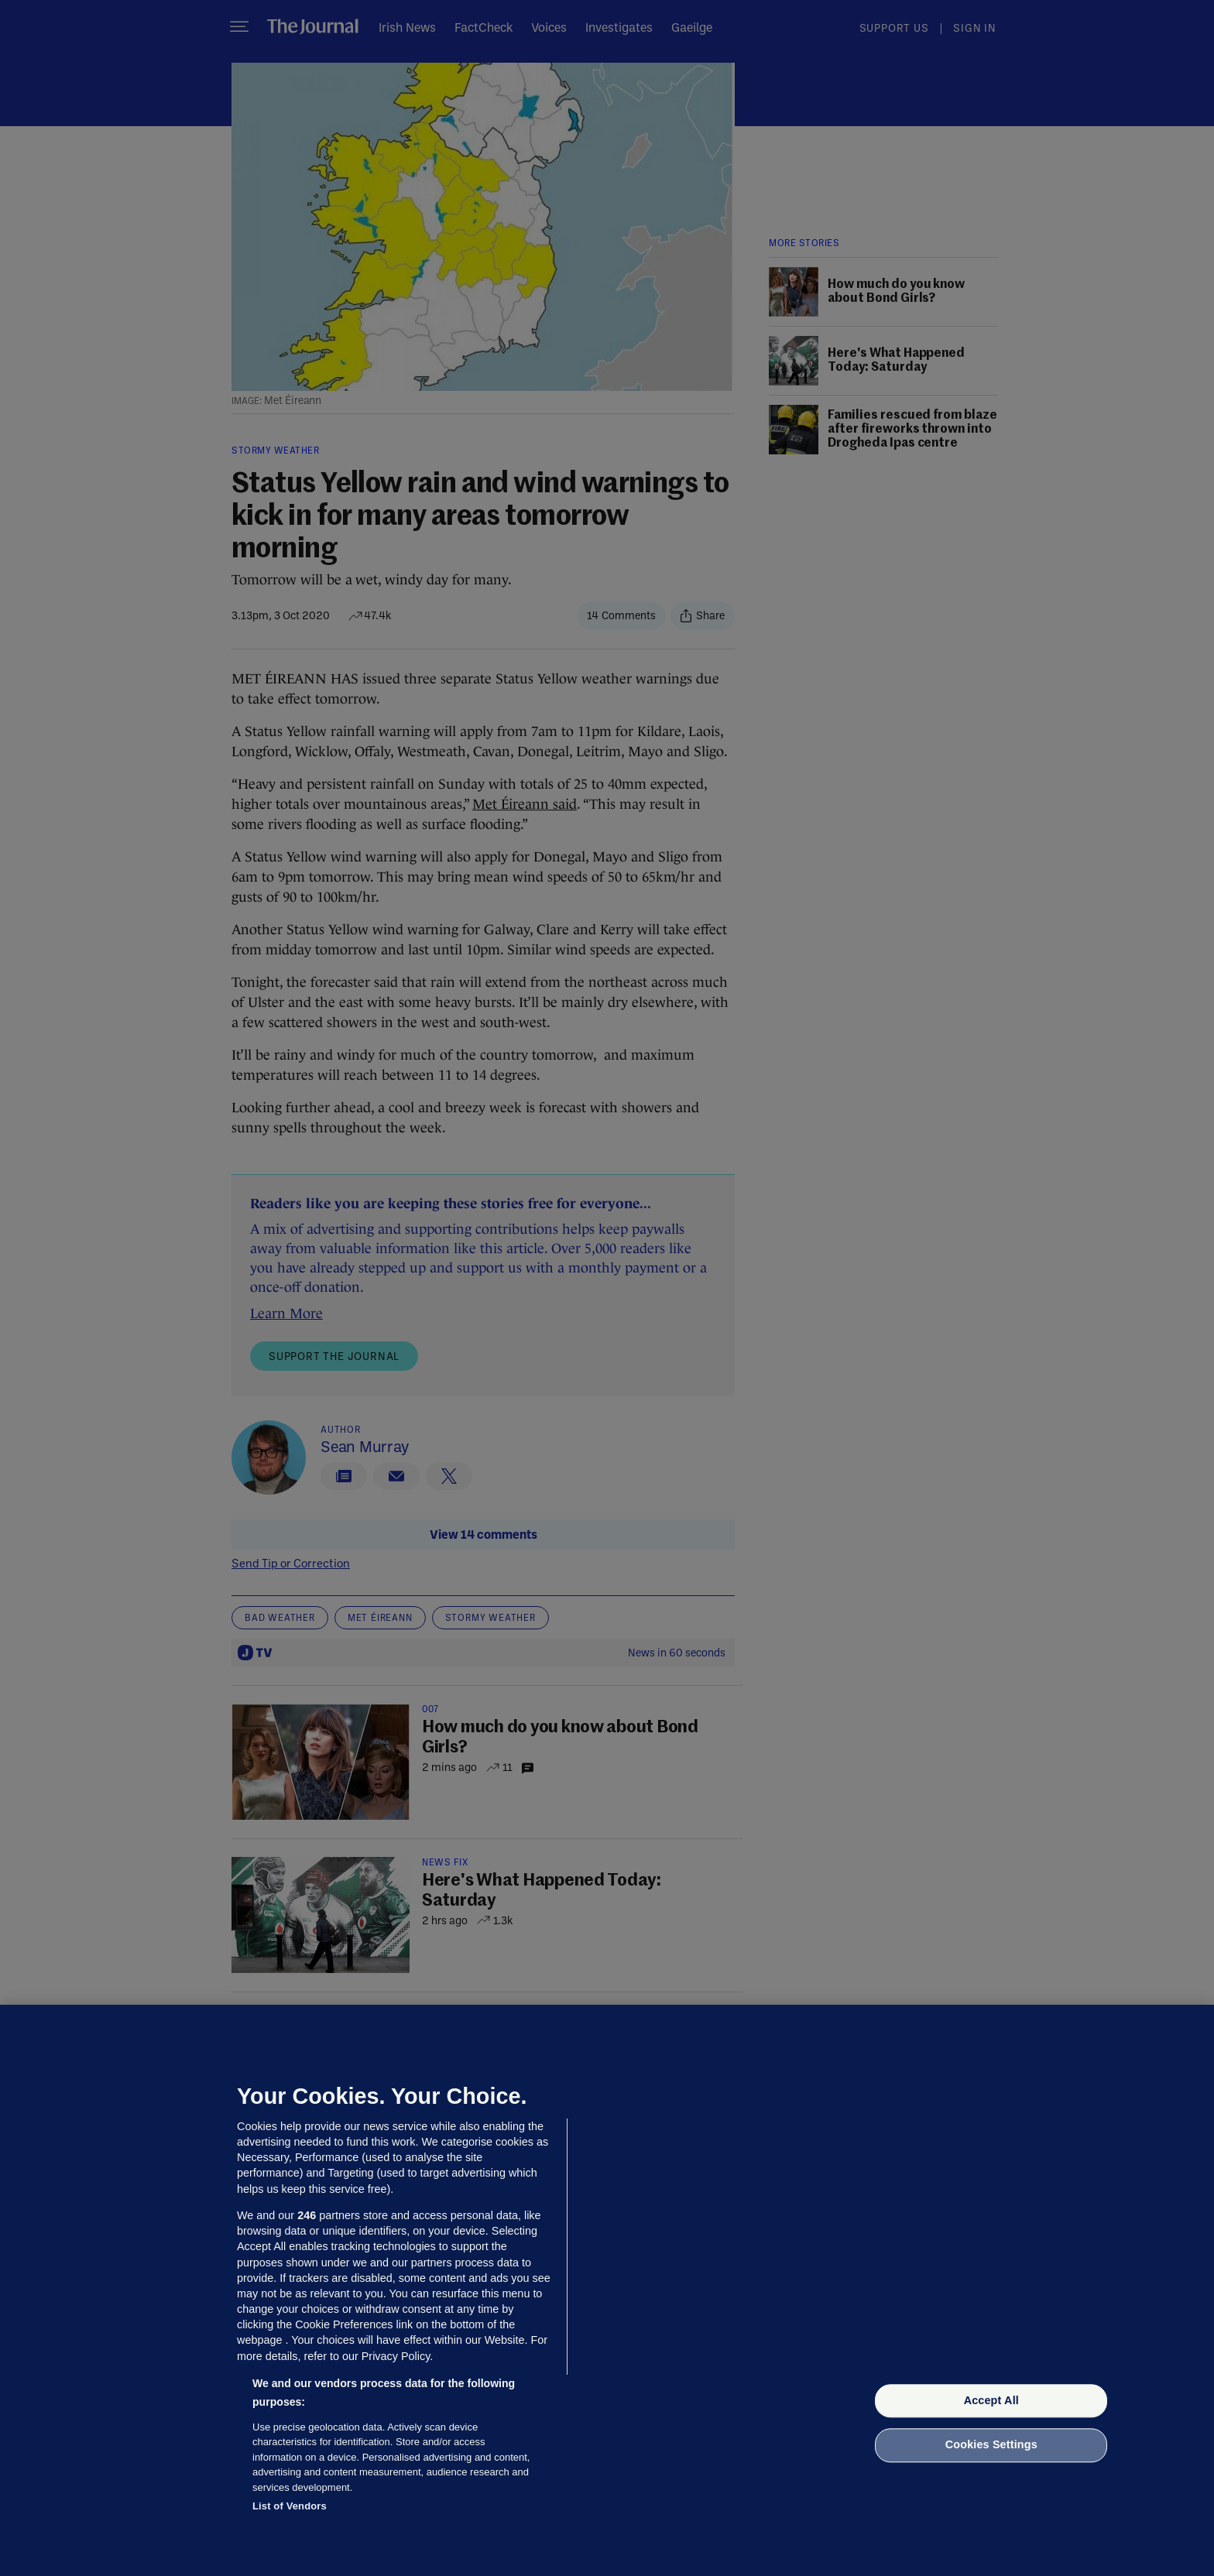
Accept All (991, 2400)
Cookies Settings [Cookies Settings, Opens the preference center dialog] (991, 2445)
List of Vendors (289, 2506)
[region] (607, 2290)
